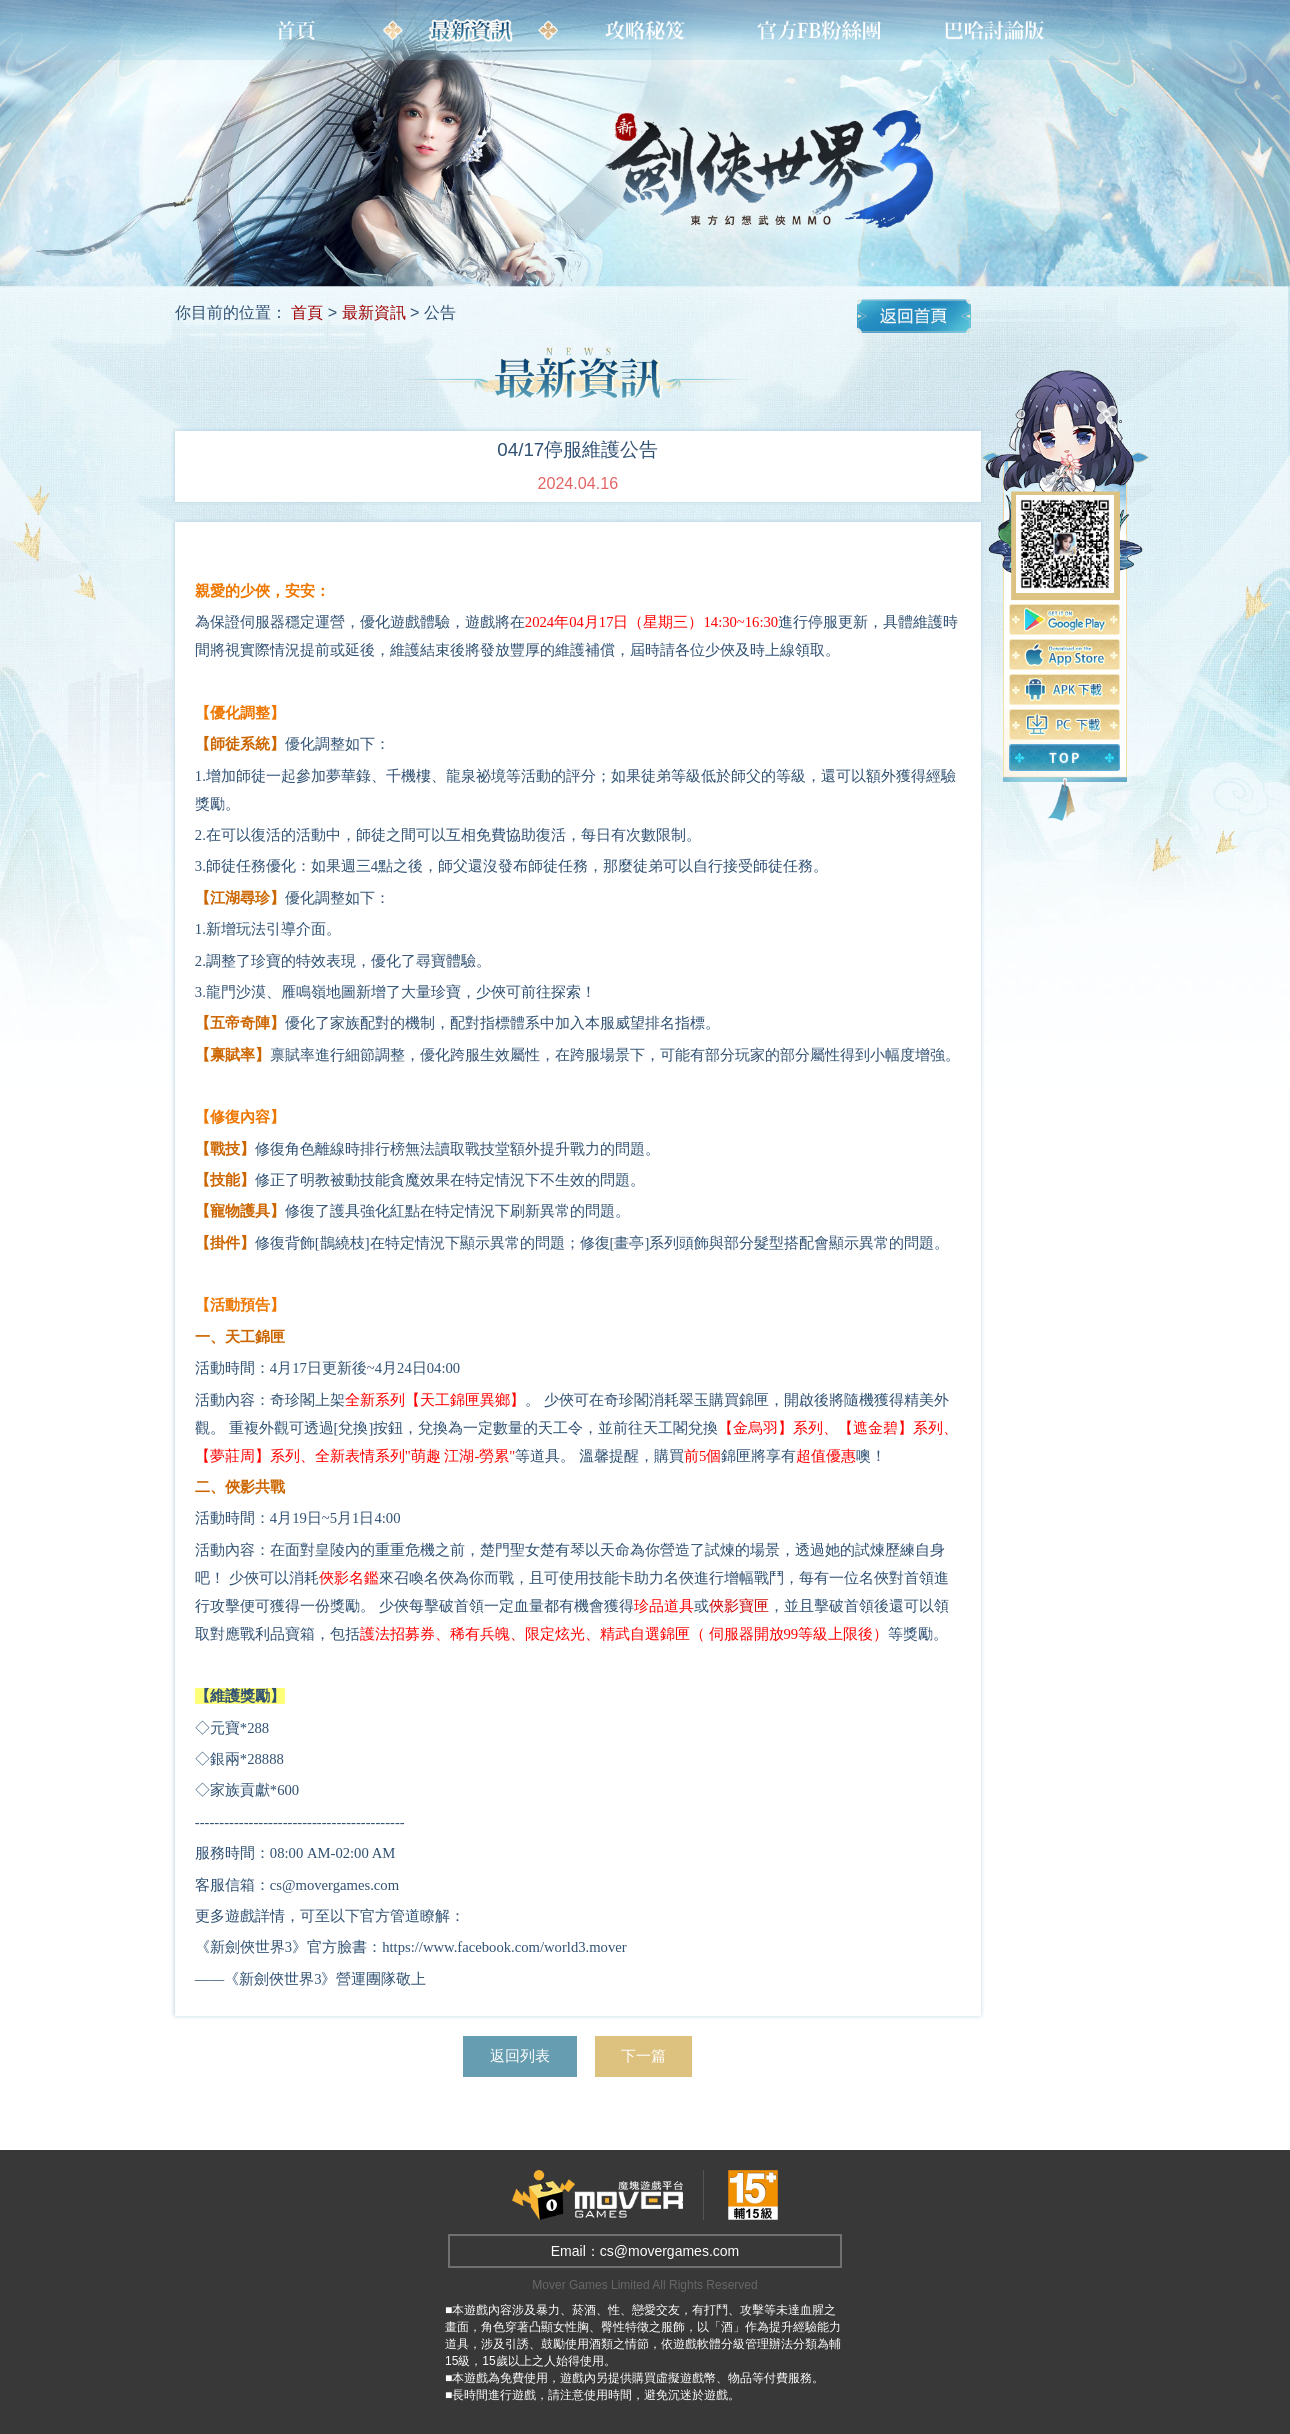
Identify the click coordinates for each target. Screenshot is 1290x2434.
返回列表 (515, 2056)
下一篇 (653, 2056)
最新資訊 (374, 312)
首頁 (307, 312)
